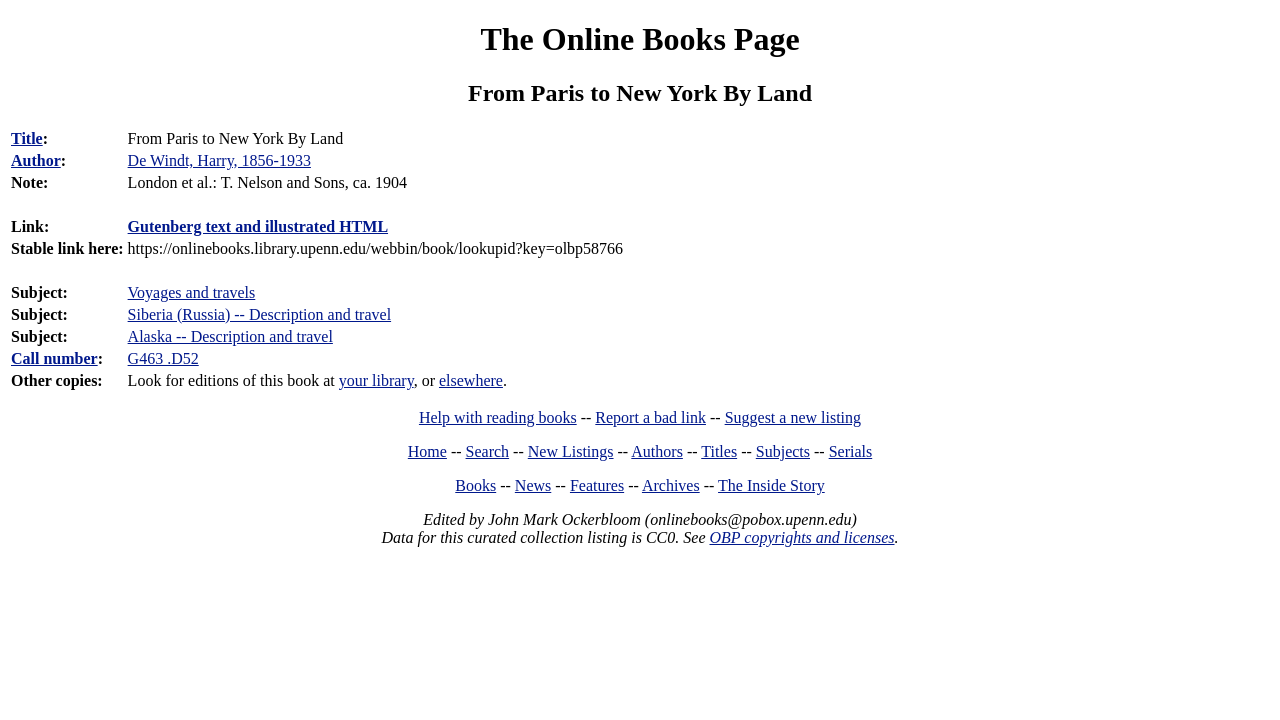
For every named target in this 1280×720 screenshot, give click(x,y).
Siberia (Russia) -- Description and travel (259, 314)
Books (475, 485)
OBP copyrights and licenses (801, 537)
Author (36, 160)
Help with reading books (498, 417)
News (533, 485)
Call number (54, 358)
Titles (719, 451)
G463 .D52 (163, 358)
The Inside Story (771, 485)
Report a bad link (650, 417)
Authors (657, 451)
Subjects (783, 451)
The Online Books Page (639, 39)
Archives (671, 485)
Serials (851, 451)
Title (27, 138)
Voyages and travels (192, 292)
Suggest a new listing (793, 417)
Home (427, 451)
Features (597, 485)
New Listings (571, 451)
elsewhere (471, 380)
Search (488, 451)
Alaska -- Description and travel (230, 336)
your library (376, 380)
